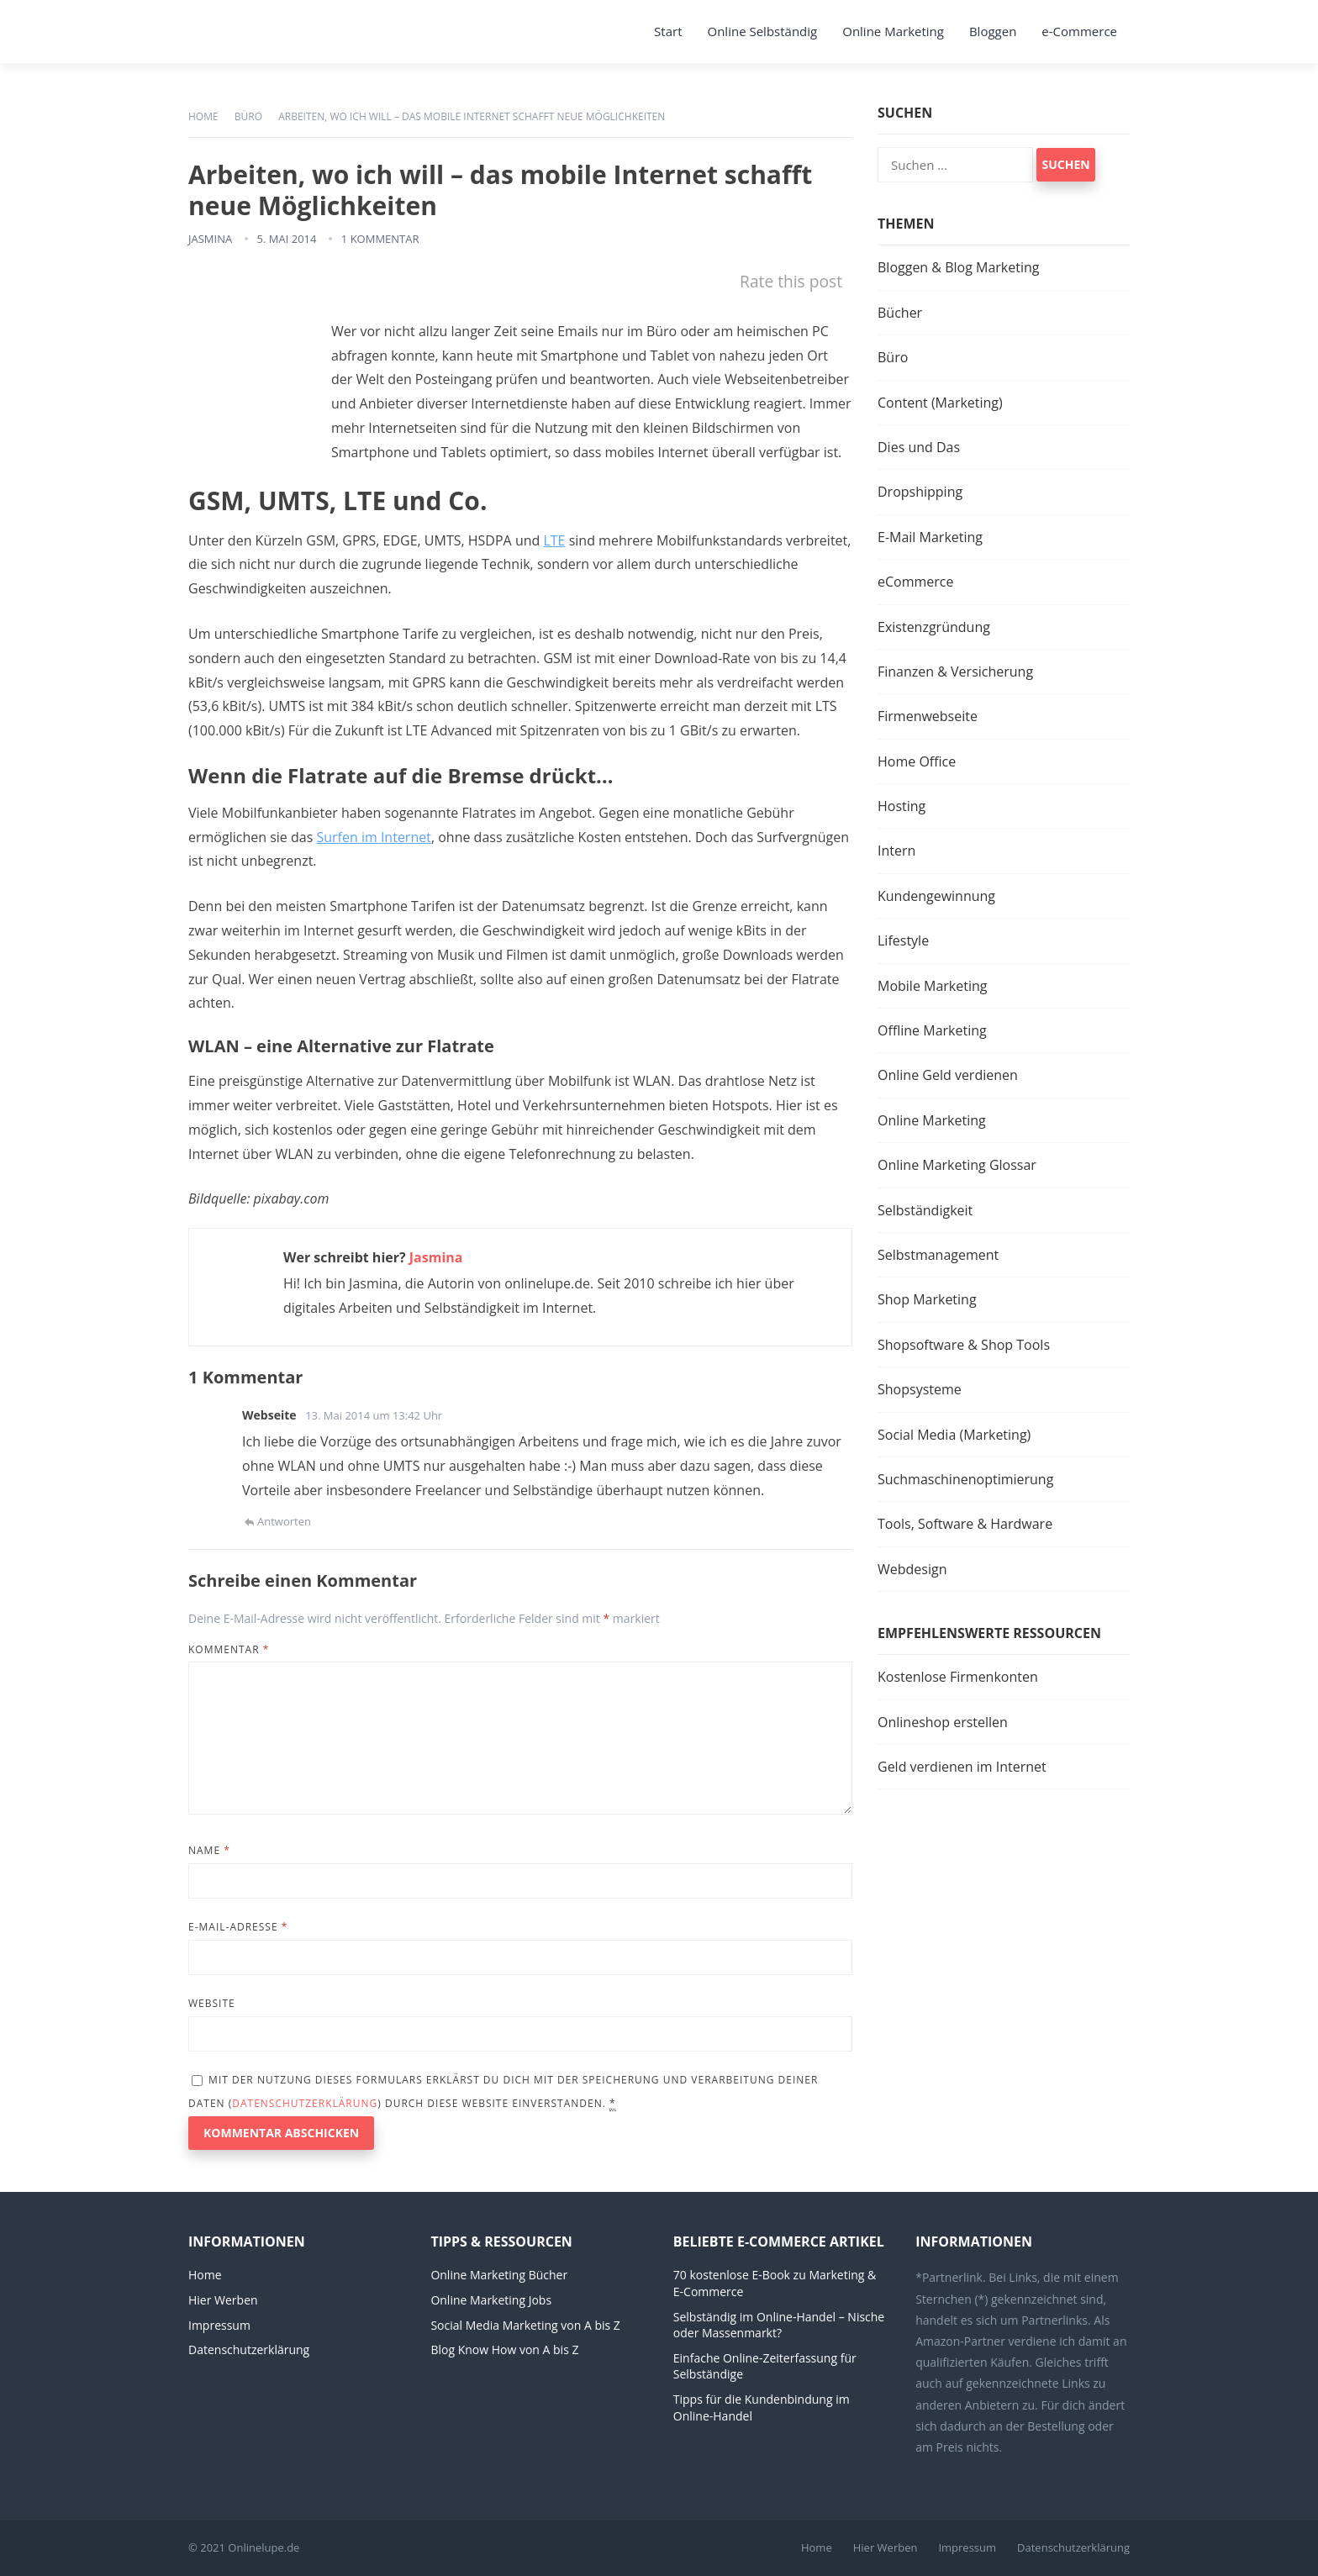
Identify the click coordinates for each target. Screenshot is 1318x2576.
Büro (248, 116)
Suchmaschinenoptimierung (965, 1479)
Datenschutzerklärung (304, 2103)
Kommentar (228, 1649)
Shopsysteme (920, 1389)
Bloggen (992, 31)
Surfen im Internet (373, 837)
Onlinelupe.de (263, 2547)
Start (668, 31)
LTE (554, 540)
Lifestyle (903, 940)
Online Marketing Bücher (498, 2275)
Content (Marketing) (940, 402)
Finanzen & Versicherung (955, 671)
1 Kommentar (380, 238)
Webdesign (912, 1569)
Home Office (917, 761)
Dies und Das (919, 447)
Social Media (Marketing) (954, 1434)
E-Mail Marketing (930, 537)
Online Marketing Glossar (957, 1165)
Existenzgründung (934, 627)
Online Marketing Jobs (490, 2300)
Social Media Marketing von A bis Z (524, 2325)
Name (209, 1850)
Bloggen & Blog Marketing (958, 267)
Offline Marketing (932, 1030)
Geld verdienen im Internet (962, 1766)
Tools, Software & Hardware (965, 1524)
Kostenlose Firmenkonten (958, 1676)
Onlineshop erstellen (943, 1722)
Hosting (901, 806)
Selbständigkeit (925, 1210)
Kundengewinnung (936, 896)
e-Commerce (1079, 31)
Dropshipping (920, 491)
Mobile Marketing (932, 986)
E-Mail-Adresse (237, 1927)
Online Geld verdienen (948, 1075)
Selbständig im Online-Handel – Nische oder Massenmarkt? (778, 2325)
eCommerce (915, 581)
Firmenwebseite (928, 716)
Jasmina (210, 238)
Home (203, 116)
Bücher (900, 312)
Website (211, 2003)
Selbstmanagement (938, 1255)
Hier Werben (223, 2300)
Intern (896, 850)
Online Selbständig (763, 31)
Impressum (219, 2325)
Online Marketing (893, 31)
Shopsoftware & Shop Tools (964, 1344)
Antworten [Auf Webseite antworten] (284, 1521)
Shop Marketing (927, 1299)
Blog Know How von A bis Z (504, 2349)
